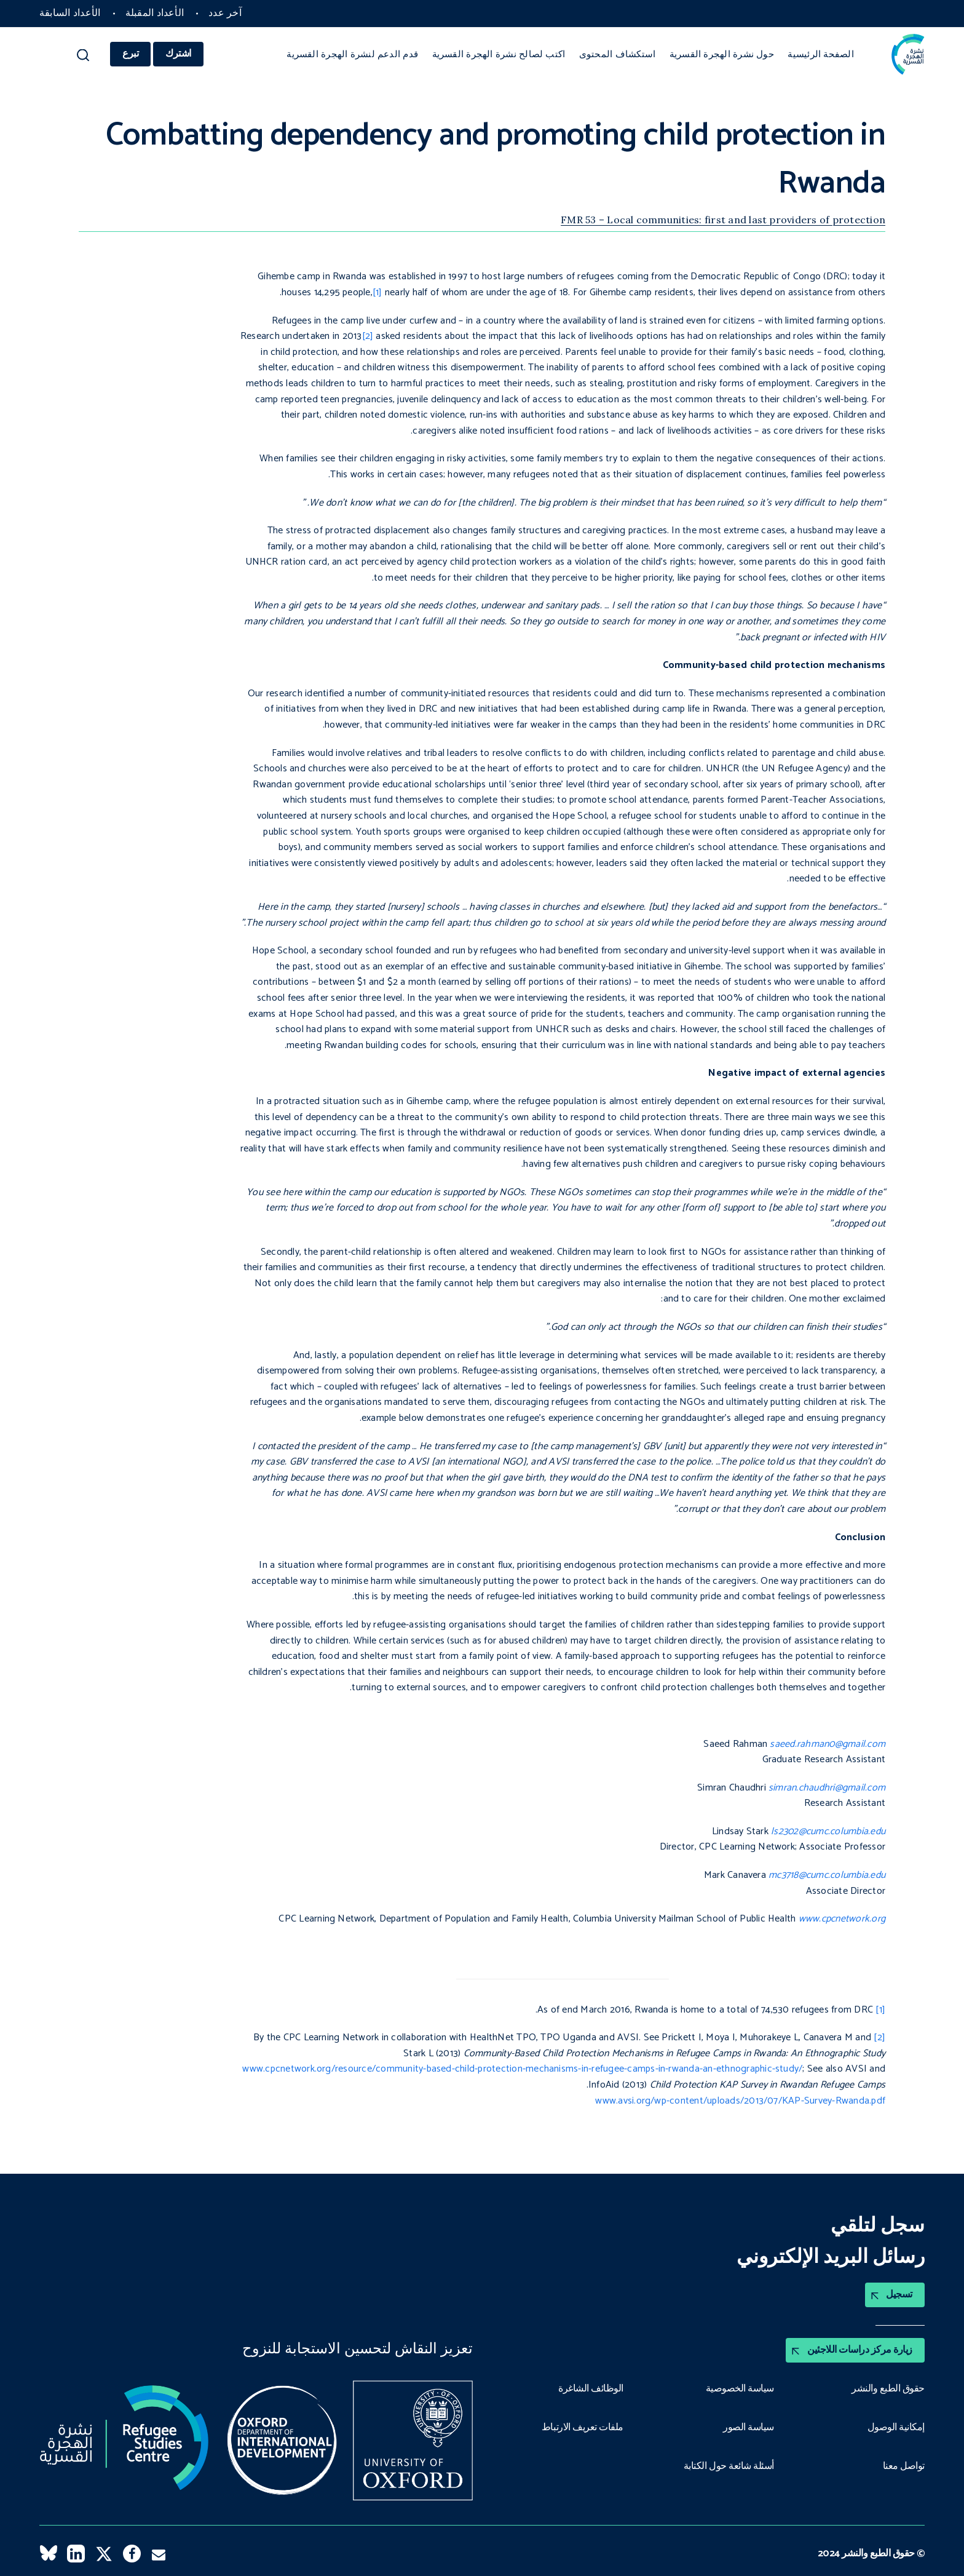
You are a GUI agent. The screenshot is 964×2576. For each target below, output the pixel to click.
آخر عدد (225, 13)
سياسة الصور (748, 2427)
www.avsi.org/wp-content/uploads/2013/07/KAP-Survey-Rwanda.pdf (740, 2101)
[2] (368, 336)
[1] (377, 292)
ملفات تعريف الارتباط (582, 2427)
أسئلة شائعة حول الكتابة (729, 2467)
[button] (83, 58)
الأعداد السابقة (70, 13)
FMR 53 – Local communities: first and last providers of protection (723, 219)
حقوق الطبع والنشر (888, 2389)
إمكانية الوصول (896, 2427)
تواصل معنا (904, 2467)
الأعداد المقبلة (154, 13)
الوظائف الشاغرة (590, 2389)
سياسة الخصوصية (740, 2389)
